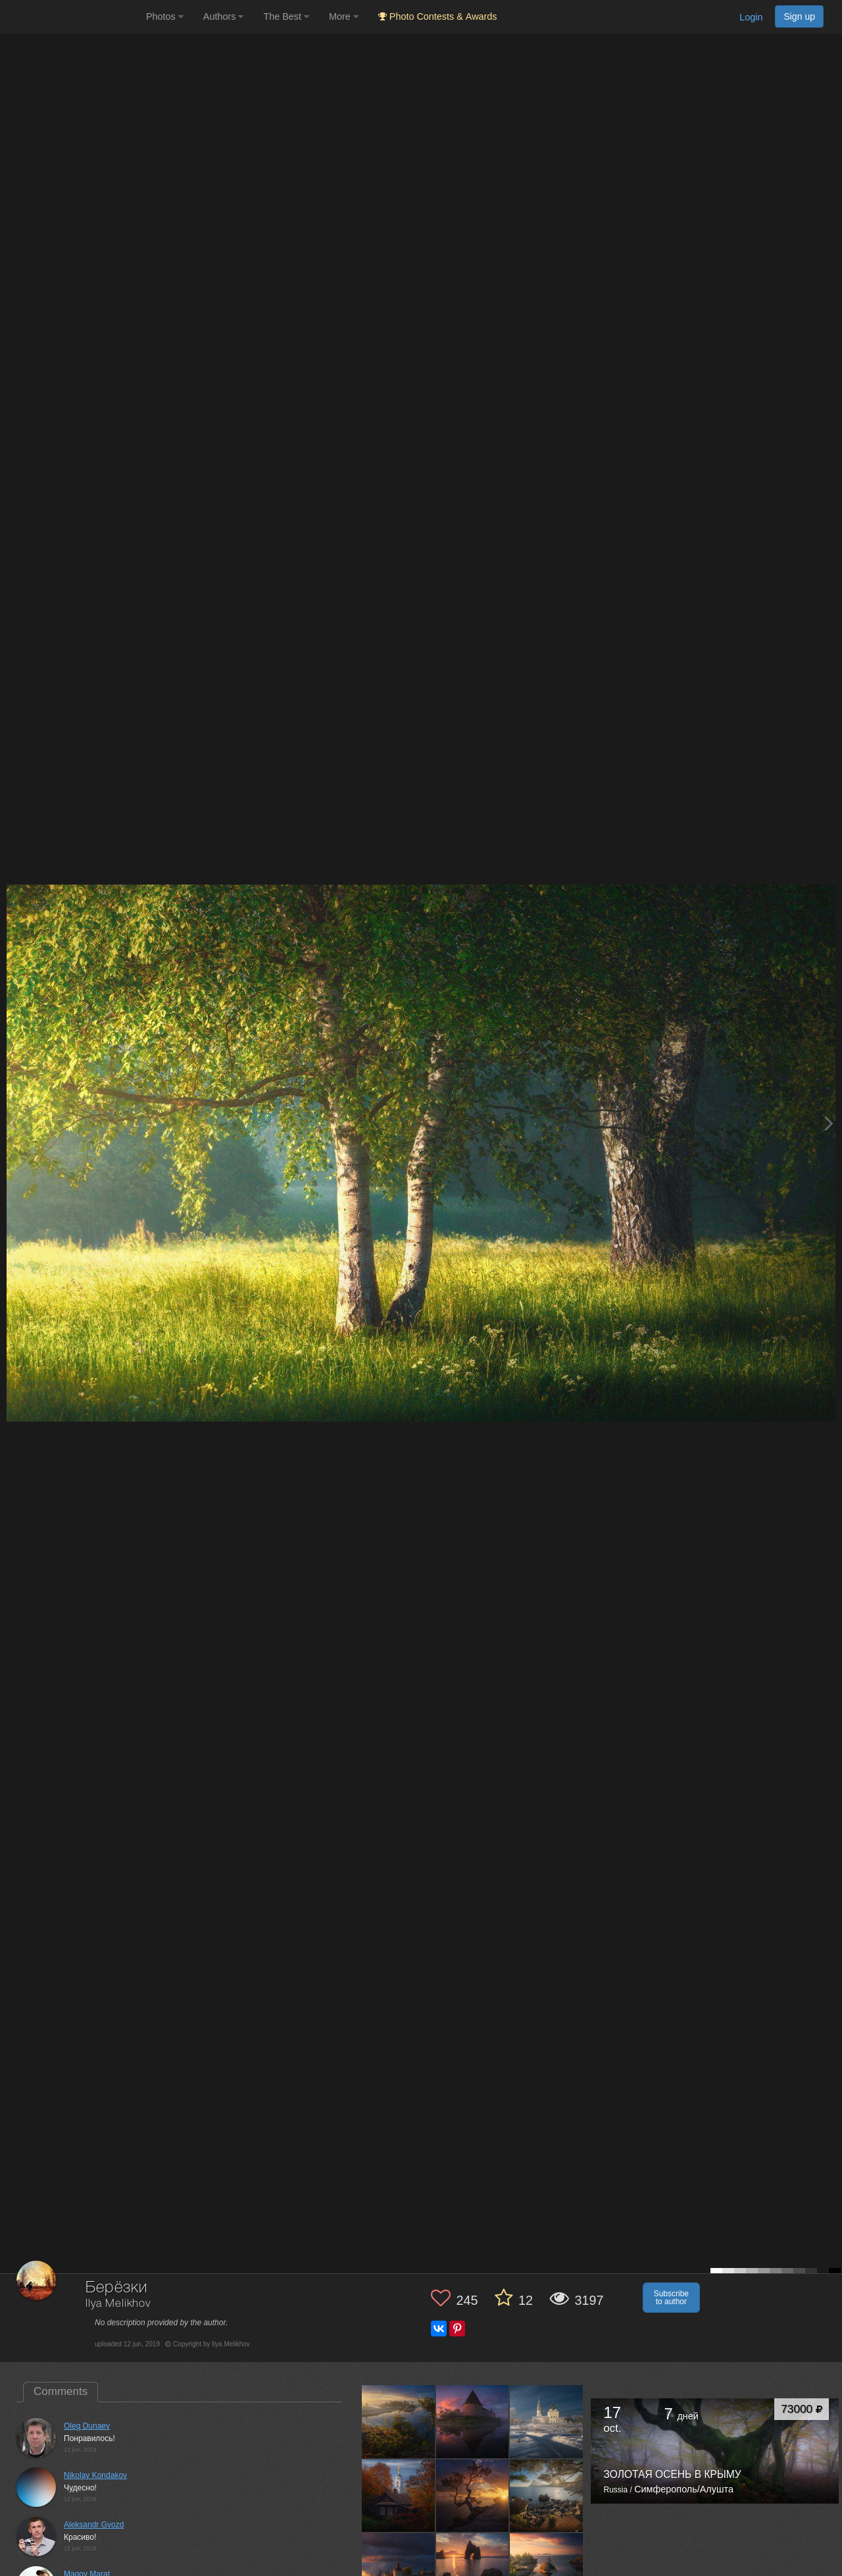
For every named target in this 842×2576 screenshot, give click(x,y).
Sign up (799, 16)
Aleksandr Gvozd (94, 2524)
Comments (60, 2391)
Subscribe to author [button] (671, 2297)
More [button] (344, 16)
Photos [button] (165, 16)
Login (750, 17)
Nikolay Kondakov (95, 2475)
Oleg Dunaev (87, 2426)
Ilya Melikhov (118, 2304)
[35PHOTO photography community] (71, 16)
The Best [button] (286, 16)
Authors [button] (223, 16)
